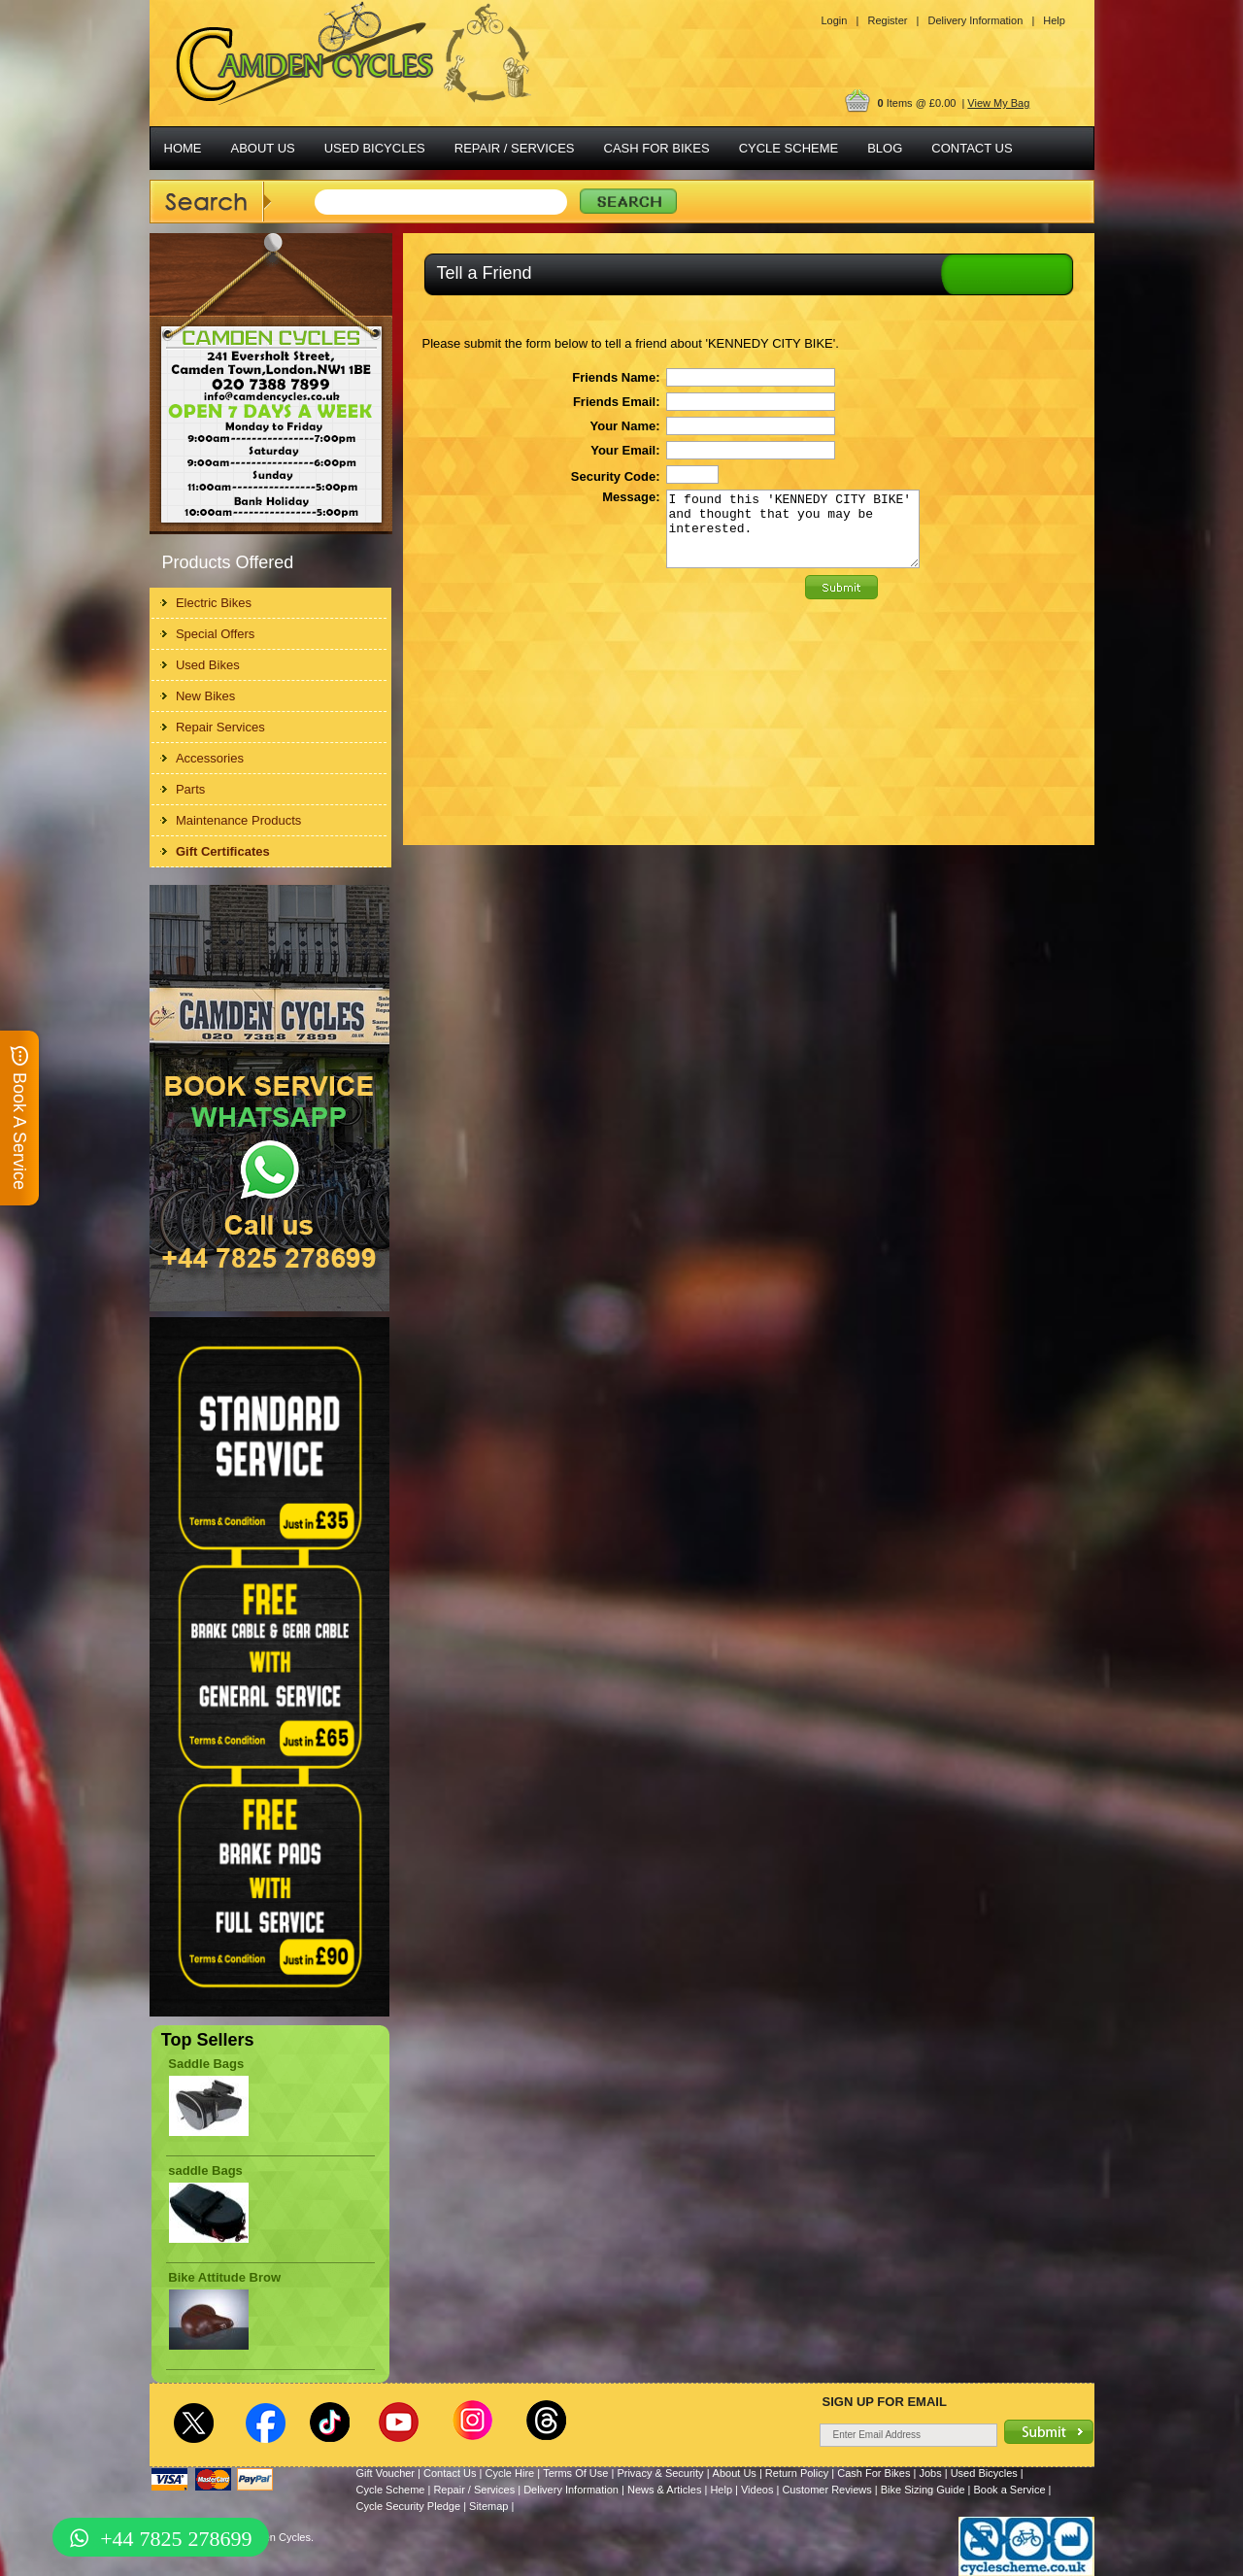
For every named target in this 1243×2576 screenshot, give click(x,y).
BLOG (884, 148)
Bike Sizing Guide (923, 2489)
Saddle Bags (206, 2063)
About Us (734, 2473)
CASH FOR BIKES (657, 148)
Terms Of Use (575, 2473)
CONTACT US (971, 148)
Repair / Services (474, 2489)
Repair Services (220, 727)
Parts (190, 789)
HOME (183, 148)
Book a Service (1010, 2489)
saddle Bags (205, 2170)
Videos (757, 2489)
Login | (840, 20)
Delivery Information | (980, 20)
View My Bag (998, 103)
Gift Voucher (386, 2473)
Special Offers (215, 634)
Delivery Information (571, 2489)
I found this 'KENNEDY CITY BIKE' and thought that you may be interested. (792, 536)
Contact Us (449, 2473)
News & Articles (664, 2489)
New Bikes (205, 696)
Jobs (930, 2473)
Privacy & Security (660, 2473)
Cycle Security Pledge (408, 2506)
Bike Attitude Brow (224, 2277)
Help (1054, 20)
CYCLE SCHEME (789, 148)
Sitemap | (491, 2506)
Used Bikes (208, 665)
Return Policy (796, 2473)
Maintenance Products (238, 820)
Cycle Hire (509, 2473)
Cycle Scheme (390, 2489)
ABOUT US (263, 148)
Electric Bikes (214, 602)
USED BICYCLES (374, 148)
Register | (893, 20)
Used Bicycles (984, 2473)
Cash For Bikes (873, 2473)
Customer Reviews (826, 2489)
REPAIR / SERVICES (514, 148)
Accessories (210, 758)
